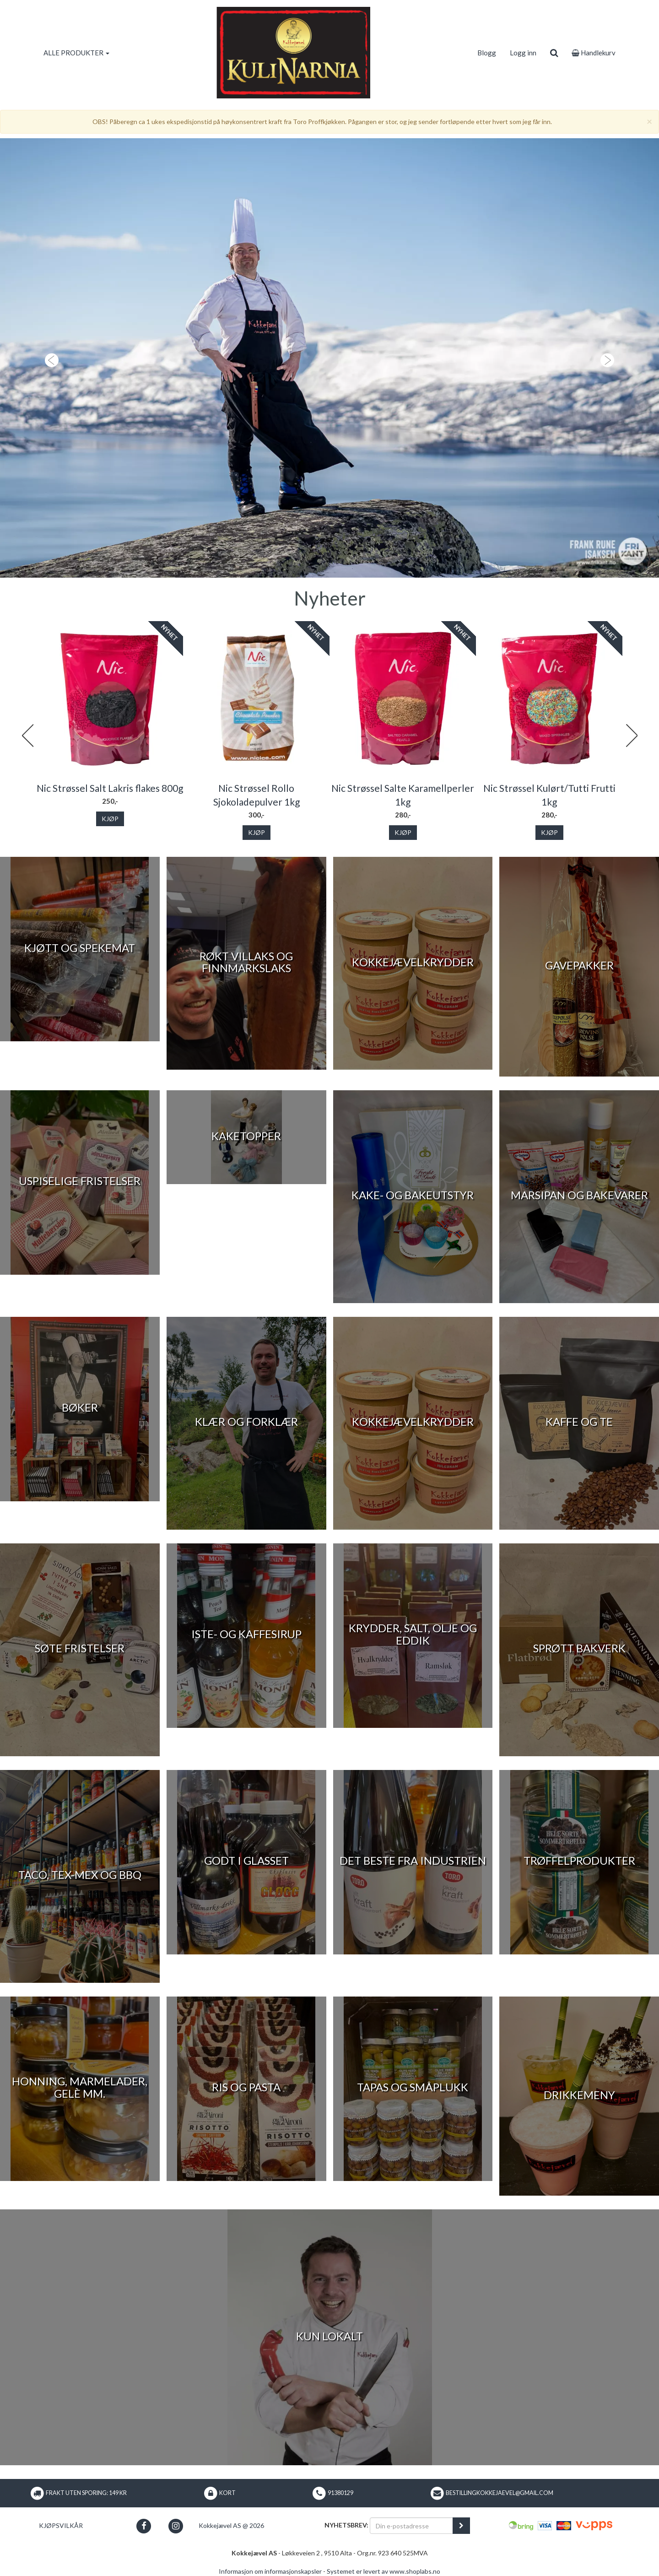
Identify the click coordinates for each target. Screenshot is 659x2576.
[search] (554, 52)
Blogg (486, 53)
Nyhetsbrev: (346, 2525)
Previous (27, 735)
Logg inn (523, 53)
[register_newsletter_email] (461, 2525)
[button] (49, 358)
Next (631, 735)
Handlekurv (594, 53)
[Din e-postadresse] (411, 2525)
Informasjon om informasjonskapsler (270, 2571)
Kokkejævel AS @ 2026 (231, 2525)
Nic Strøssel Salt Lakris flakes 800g (110, 788)
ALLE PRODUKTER (76, 53)
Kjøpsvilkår (61, 2525)
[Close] (649, 121)
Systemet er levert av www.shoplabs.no (383, 2571)
